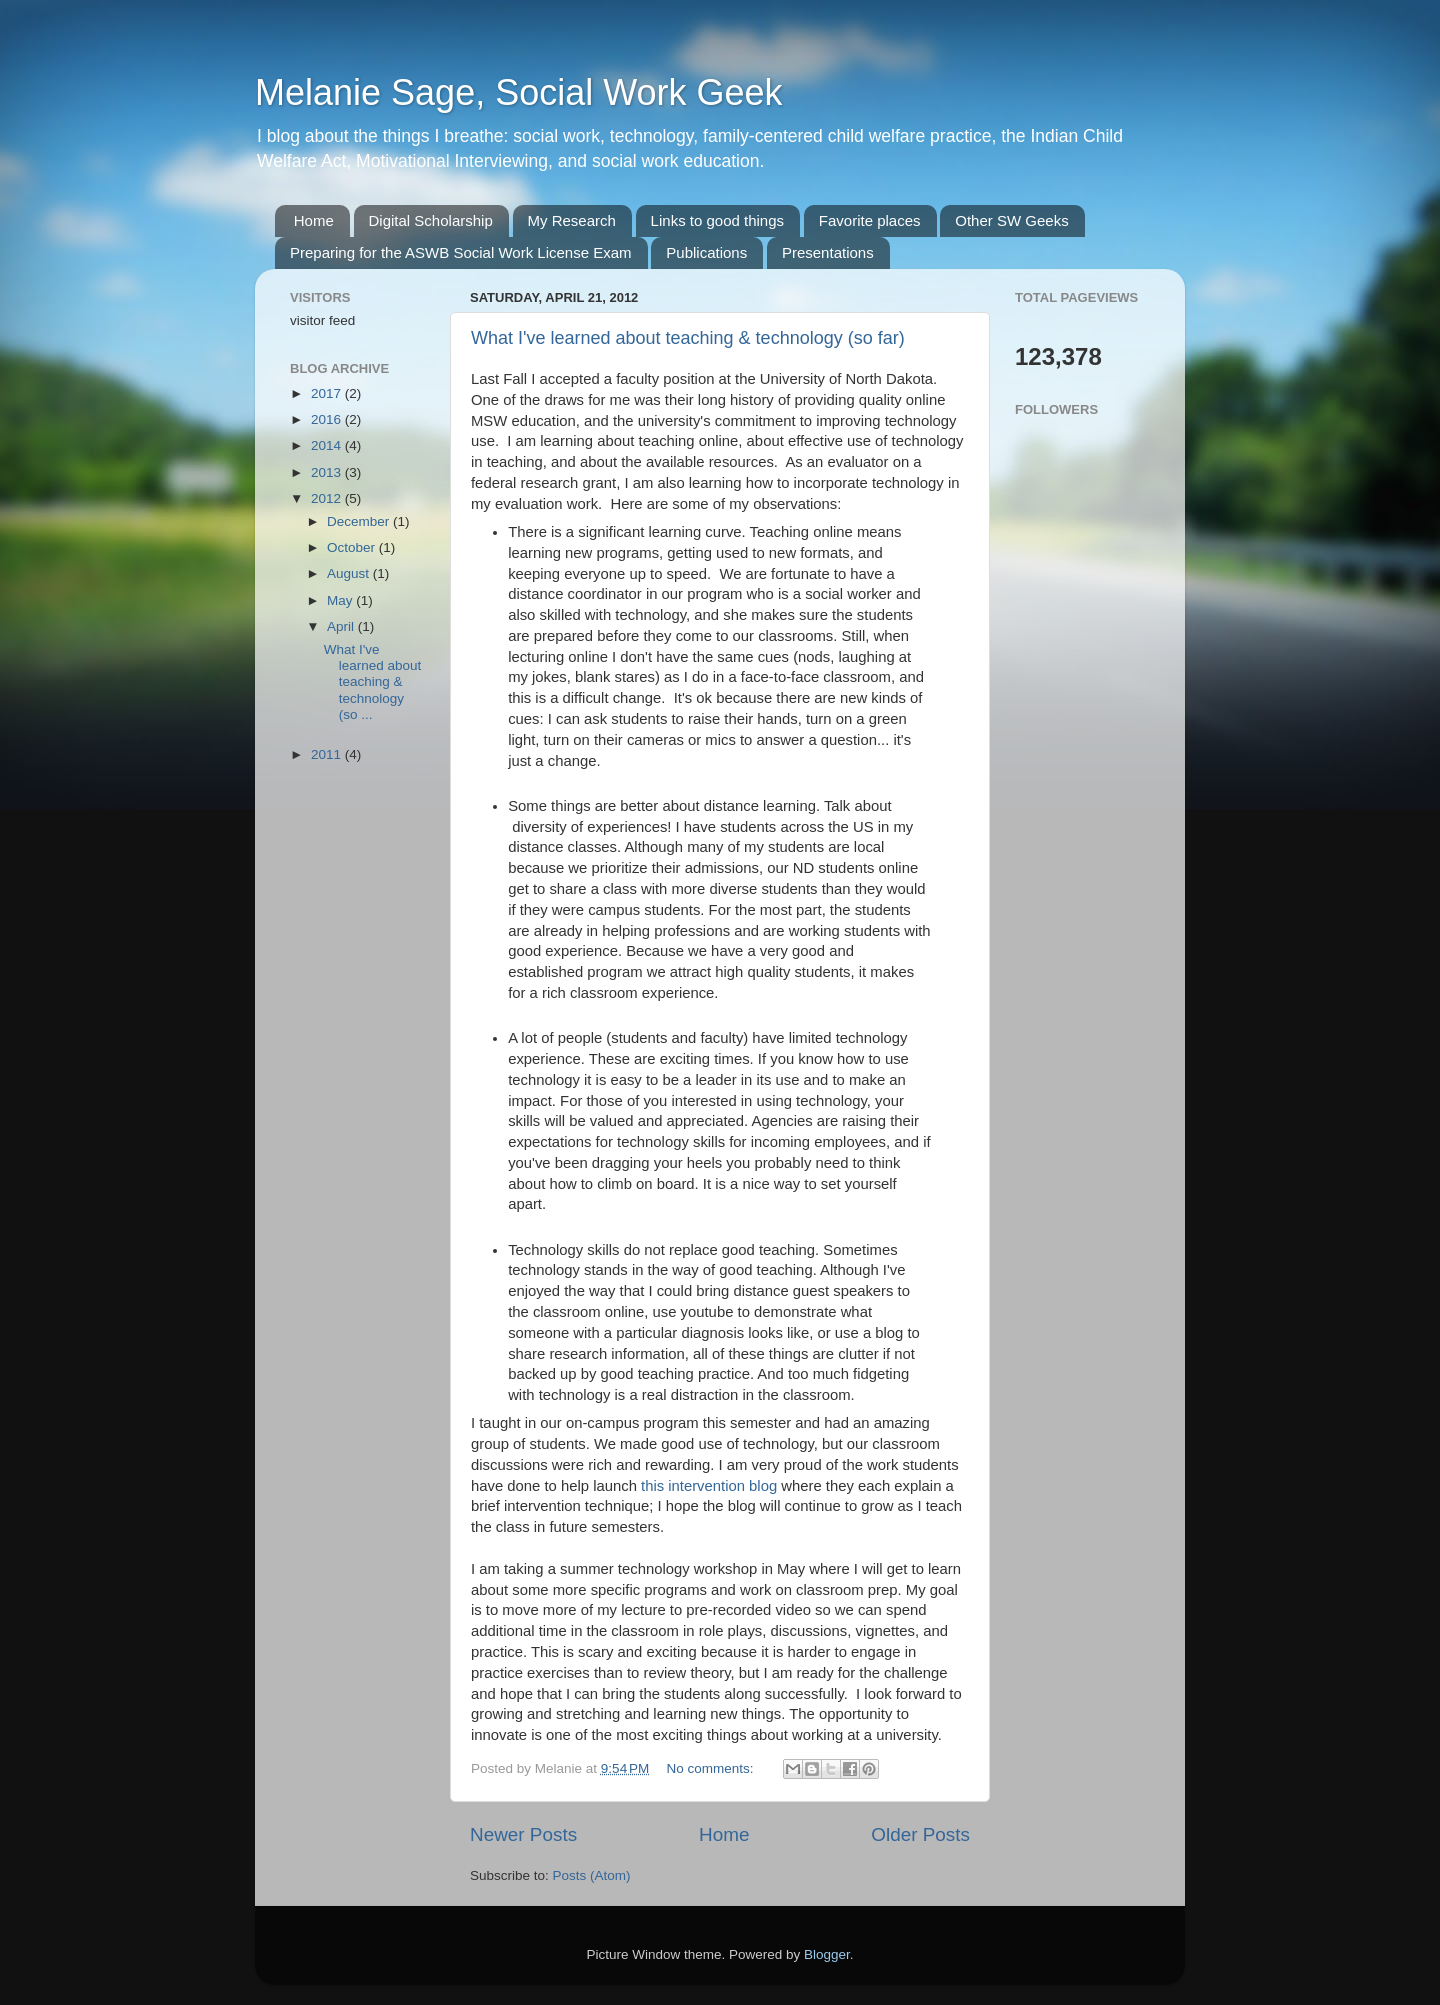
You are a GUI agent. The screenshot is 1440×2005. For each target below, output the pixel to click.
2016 (328, 419)
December (360, 521)
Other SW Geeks (1011, 220)
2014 (328, 445)
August (350, 573)
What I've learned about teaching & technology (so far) (688, 338)
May (341, 600)
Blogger (827, 1954)
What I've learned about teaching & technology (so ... (373, 682)
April (342, 626)
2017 (328, 393)
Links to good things (717, 220)
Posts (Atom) (592, 1875)
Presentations (828, 252)
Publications (706, 252)
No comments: (712, 1768)
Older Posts (920, 1834)
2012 (328, 498)
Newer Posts (523, 1834)
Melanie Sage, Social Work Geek (519, 92)
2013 (328, 472)
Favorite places (870, 220)
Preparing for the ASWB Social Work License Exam (461, 252)
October (353, 547)
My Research (572, 220)
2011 (328, 754)
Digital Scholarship (431, 220)
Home (314, 220)
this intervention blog (709, 1486)
